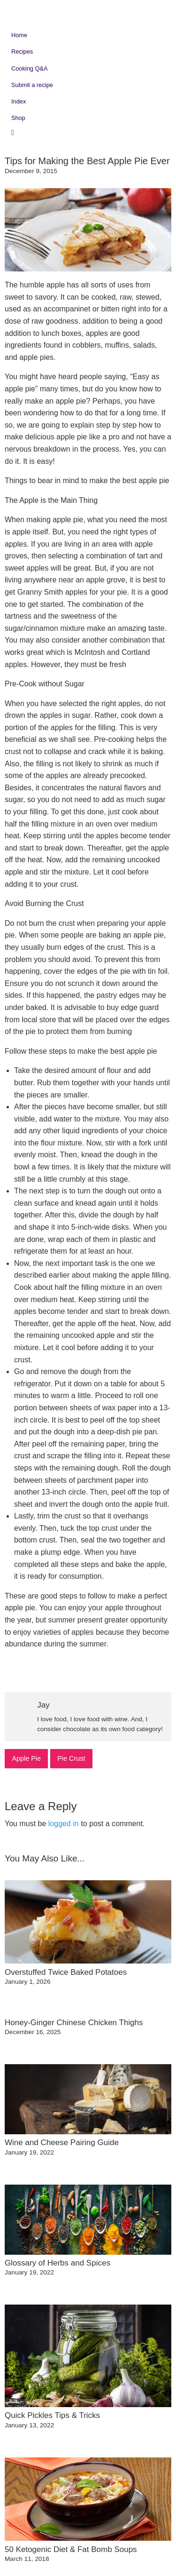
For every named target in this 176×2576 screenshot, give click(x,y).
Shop (18, 117)
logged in (63, 1824)
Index (18, 101)
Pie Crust (71, 1758)
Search (18, 132)
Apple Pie (26, 1758)
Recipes (22, 51)
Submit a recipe (32, 84)
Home (19, 35)
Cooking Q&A (29, 68)
